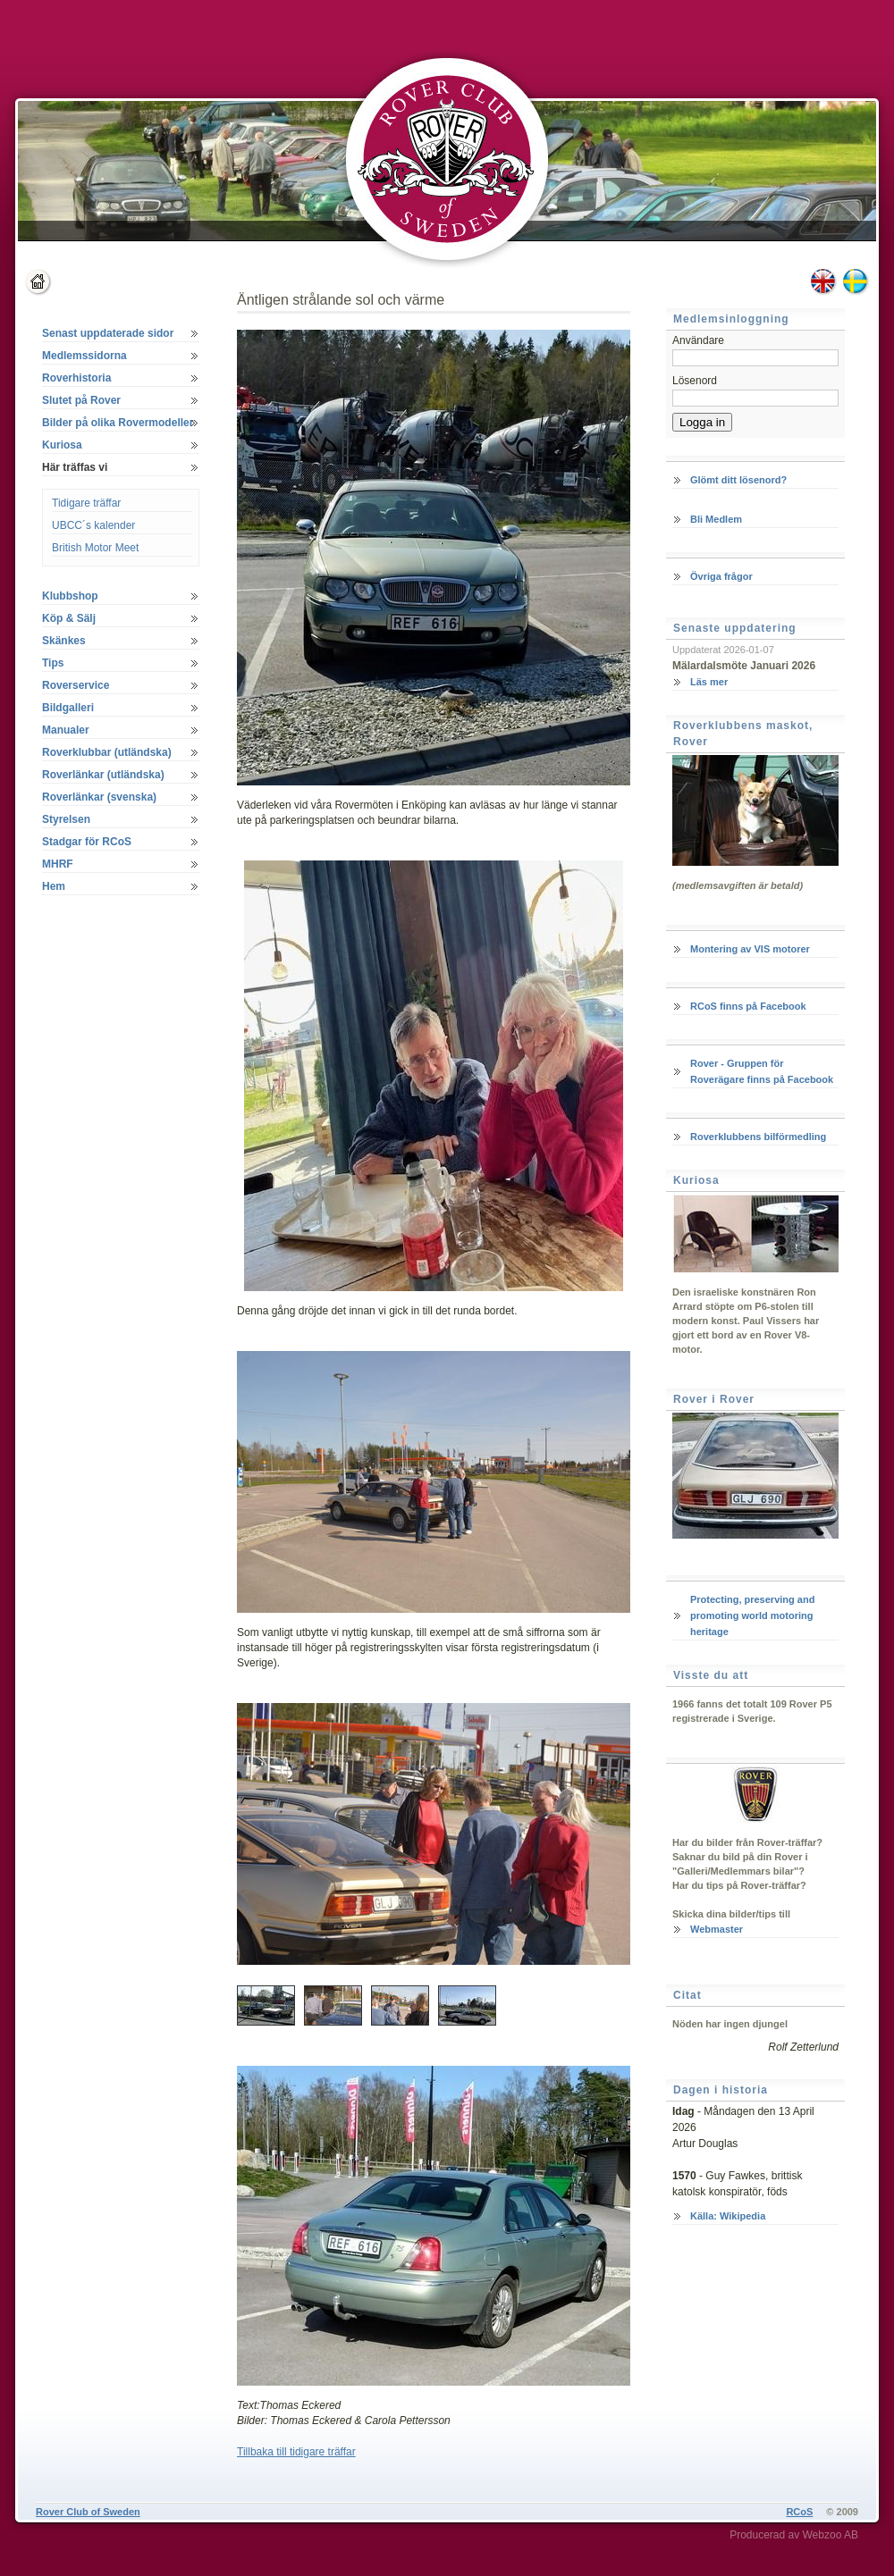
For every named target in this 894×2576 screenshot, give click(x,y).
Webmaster (716, 1929)
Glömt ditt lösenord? (738, 479)
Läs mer (709, 681)
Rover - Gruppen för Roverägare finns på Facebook (761, 1071)
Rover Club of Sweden (88, 2511)
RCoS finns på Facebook (748, 1006)
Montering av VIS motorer (750, 949)
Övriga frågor (721, 576)
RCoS (799, 2511)
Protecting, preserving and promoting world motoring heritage (752, 1615)
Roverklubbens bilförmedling (758, 1136)
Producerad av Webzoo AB (794, 2535)
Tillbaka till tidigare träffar (296, 2452)
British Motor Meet (95, 547)
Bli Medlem (716, 519)
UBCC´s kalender (93, 525)
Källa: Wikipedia (727, 2216)
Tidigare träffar (86, 503)
